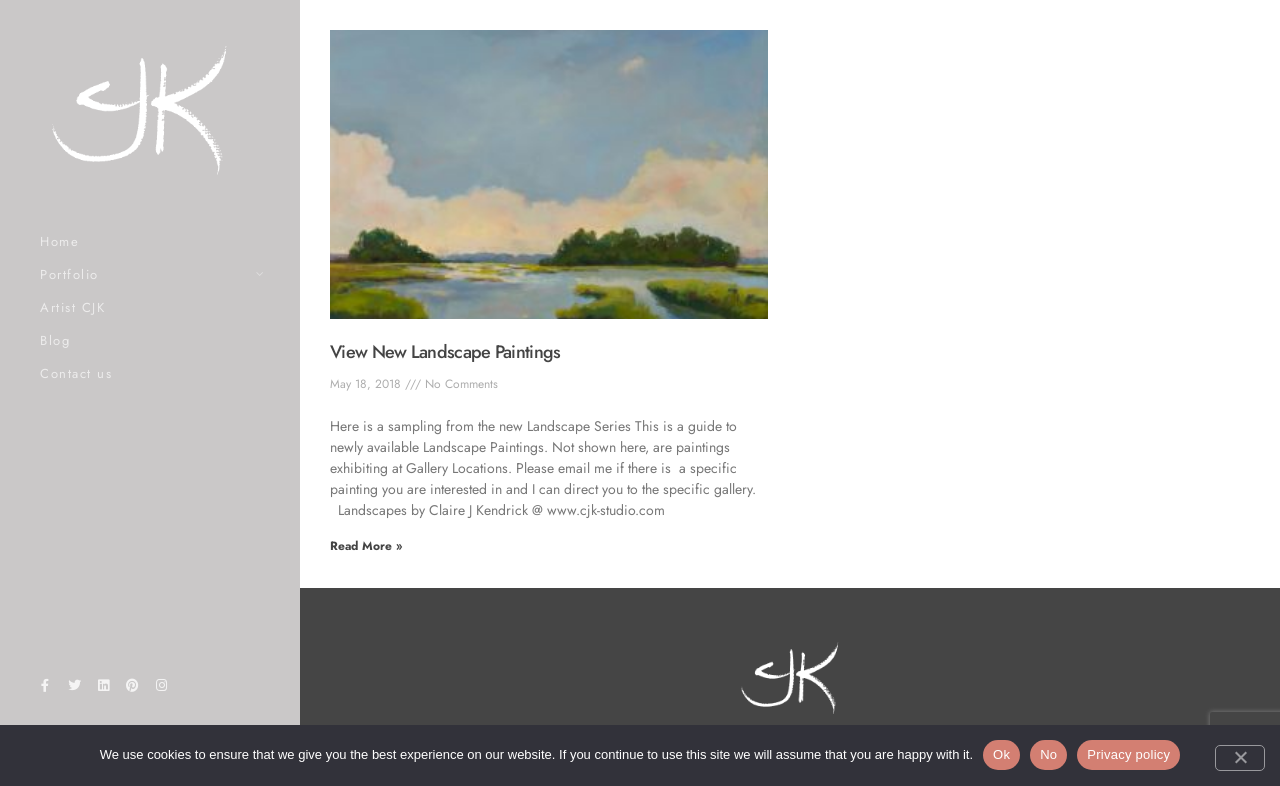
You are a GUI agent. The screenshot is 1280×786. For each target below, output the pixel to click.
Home (59, 241)
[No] (1240, 758)
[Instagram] (162, 689)
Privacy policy (1128, 754)
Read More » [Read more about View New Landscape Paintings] (366, 546)
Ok (1001, 754)
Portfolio (69, 274)
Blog (55, 340)
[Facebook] (45, 689)
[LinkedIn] (103, 689)
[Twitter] (74, 689)
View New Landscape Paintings (445, 352)
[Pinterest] (133, 689)
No (1048, 754)
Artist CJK (72, 307)
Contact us (76, 373)
